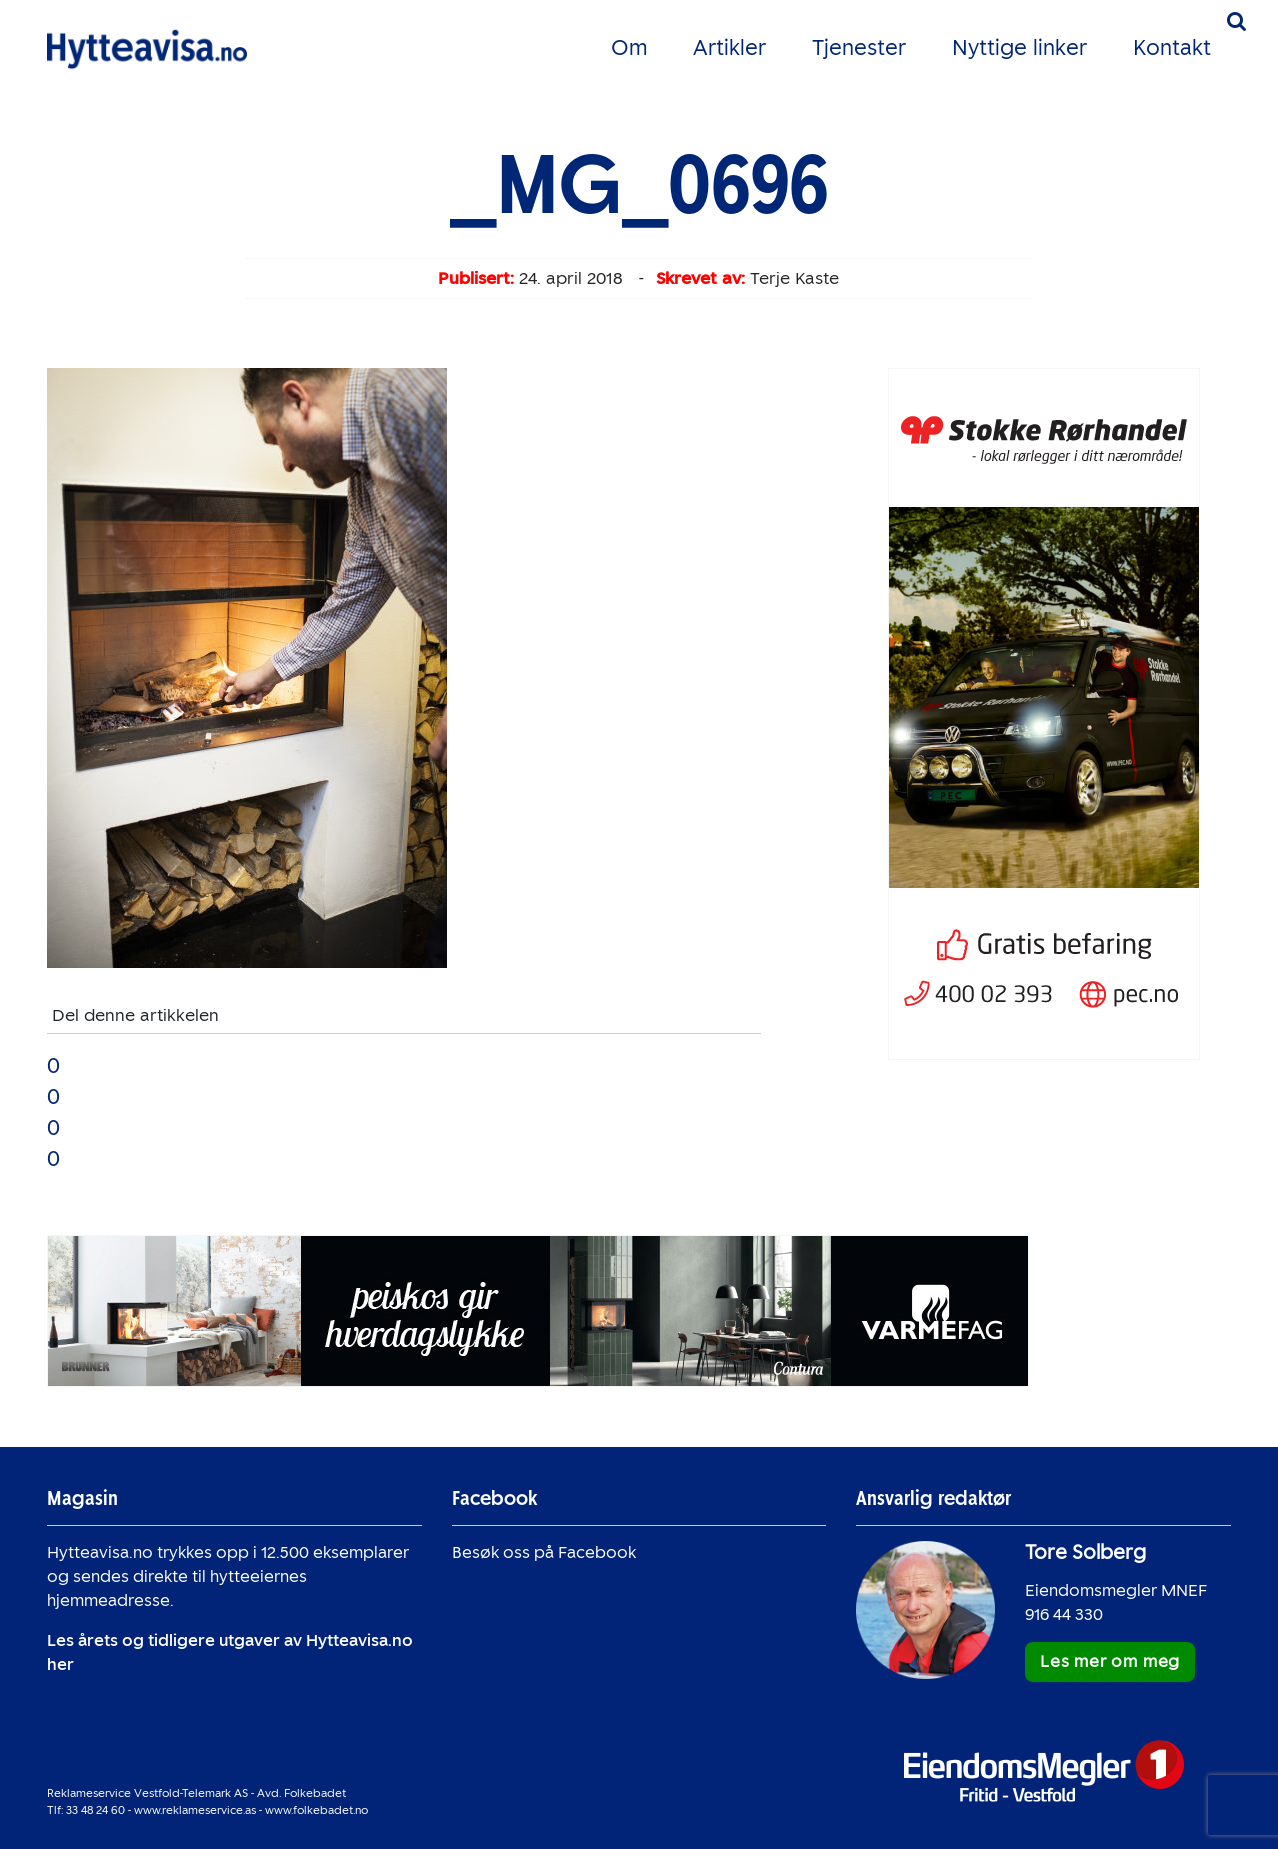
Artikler (729, 47)
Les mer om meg (1110, 1661)
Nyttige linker (1019, 47)
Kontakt (1172, 47)
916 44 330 (1064, 1614)
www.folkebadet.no (316, 1810)
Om (629, 47)
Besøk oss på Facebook (544, 1552)
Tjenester (859, 47)
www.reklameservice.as (195, 1810)
